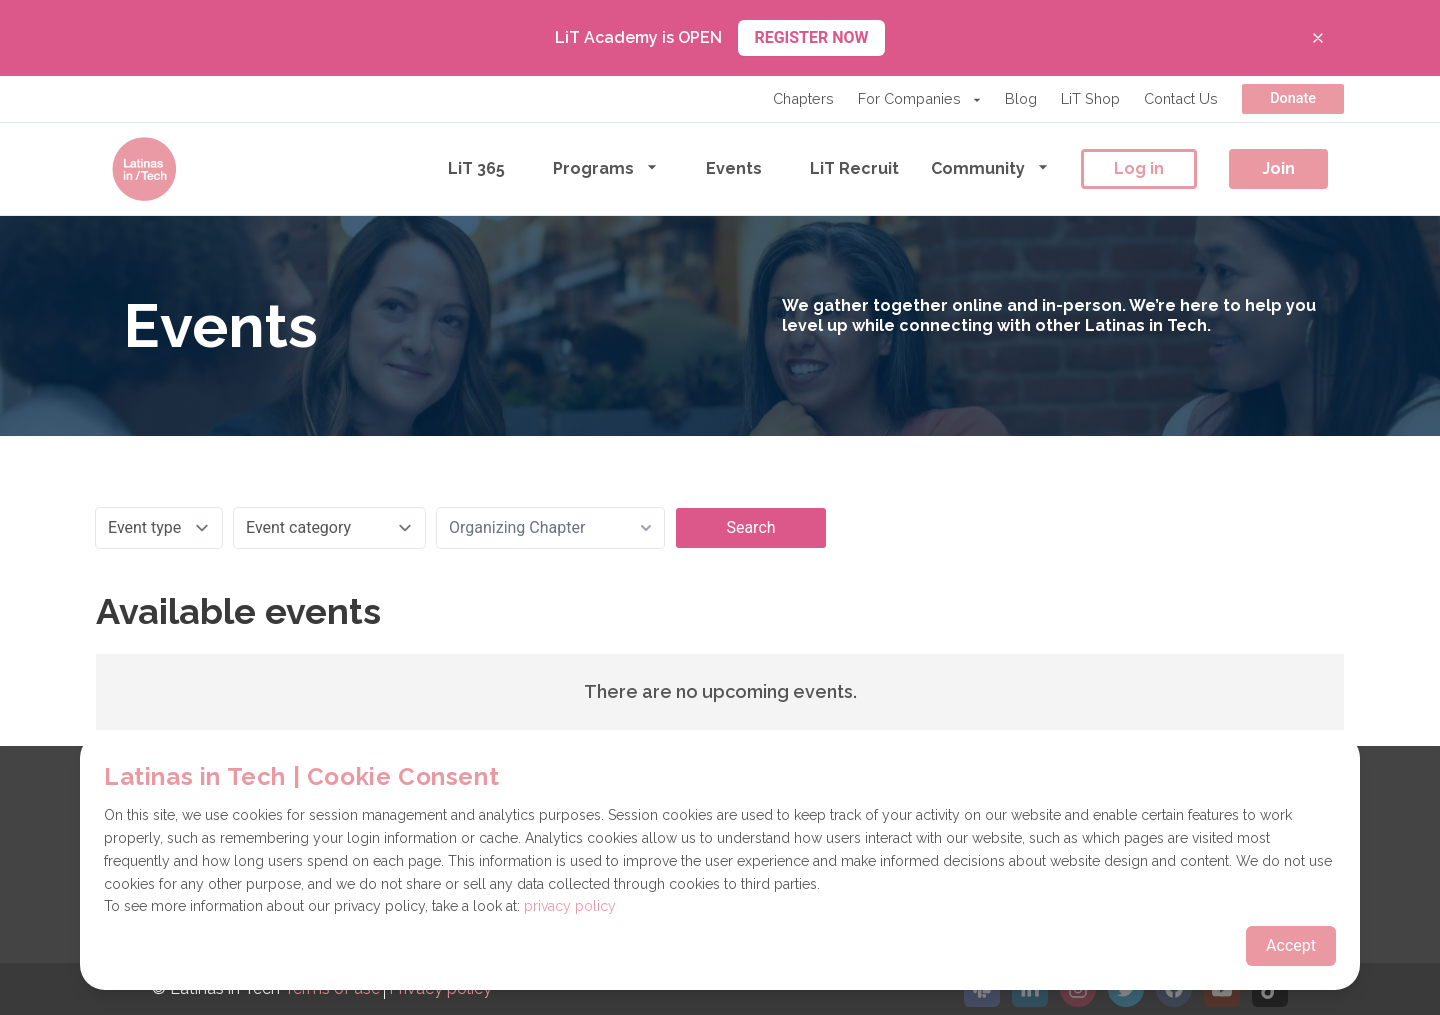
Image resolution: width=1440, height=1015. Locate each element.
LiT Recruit (854, 168)
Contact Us (1181, 98)
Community (990, 167)
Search (750, 527)
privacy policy (570, 906)
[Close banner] (1318, 38)
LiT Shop (1090, 98)
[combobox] (550, 528)
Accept (1291, 945)
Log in (1139, 168)
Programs (605, 167)
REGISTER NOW (811, 37)
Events (734, 168)
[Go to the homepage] (144, 169)
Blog (1021, 98)
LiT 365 (476, 168)
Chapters (803, 98)
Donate (1293, 98)
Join (1278, 168)
